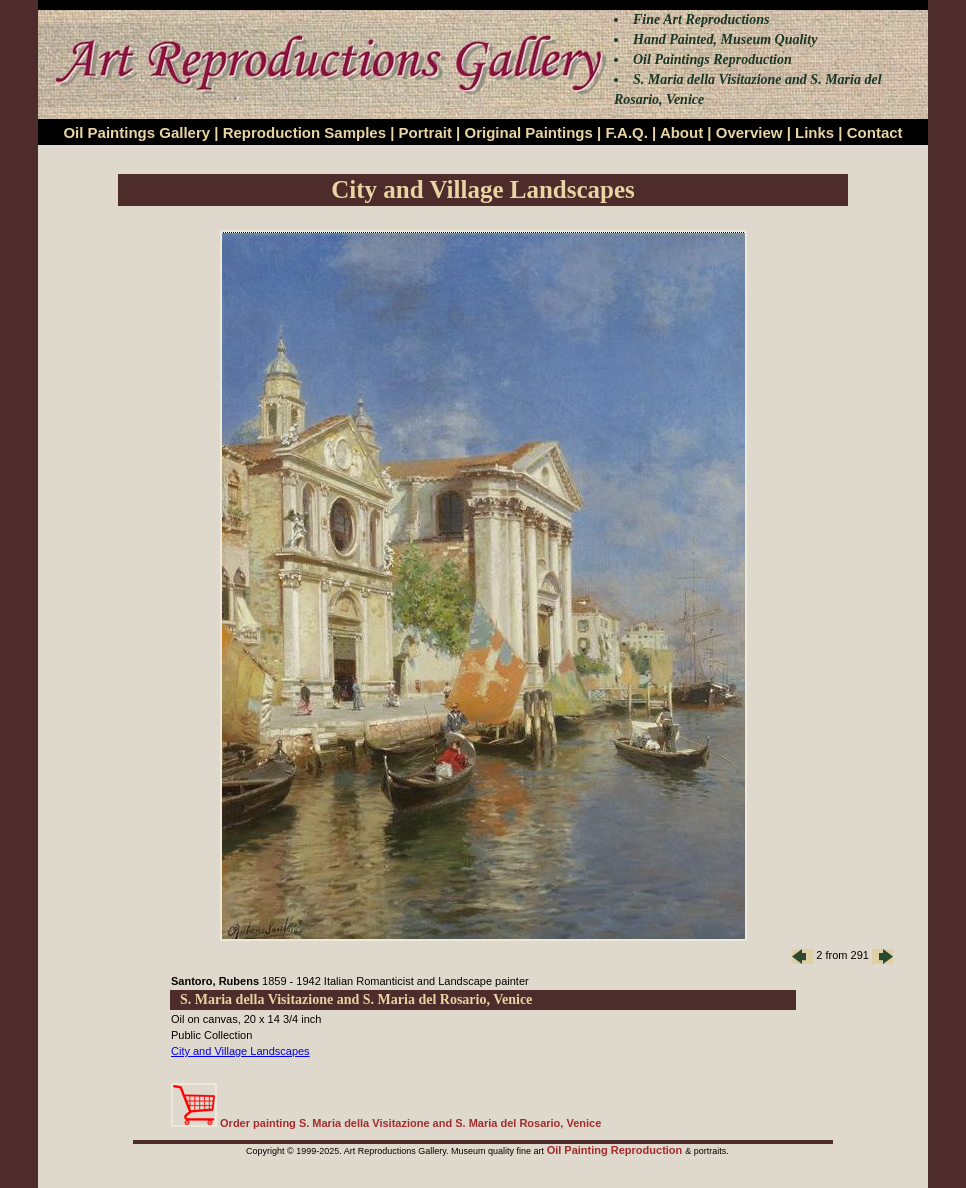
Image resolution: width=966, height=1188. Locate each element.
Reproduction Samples (304, 132)
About (681, 132)
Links (814, 132)
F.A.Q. (626, 132)
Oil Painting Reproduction (616, 1150)
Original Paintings (528, 132)
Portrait (425, 132)
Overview (749, 132)
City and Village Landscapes (240, 1051)
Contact (875, 132)
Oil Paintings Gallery (136, 132)
